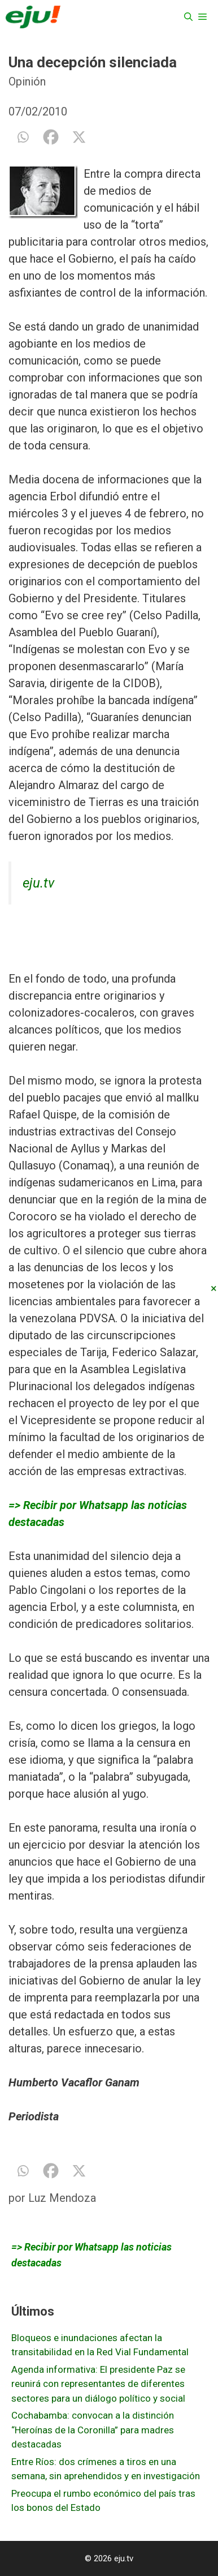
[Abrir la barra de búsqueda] (188, 17)
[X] (79, 137)
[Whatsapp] (23, 137)
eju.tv (38, 883)
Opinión (27, 81)
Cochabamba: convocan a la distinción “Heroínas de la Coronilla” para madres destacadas (92, 2430)
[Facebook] (51, 137)
